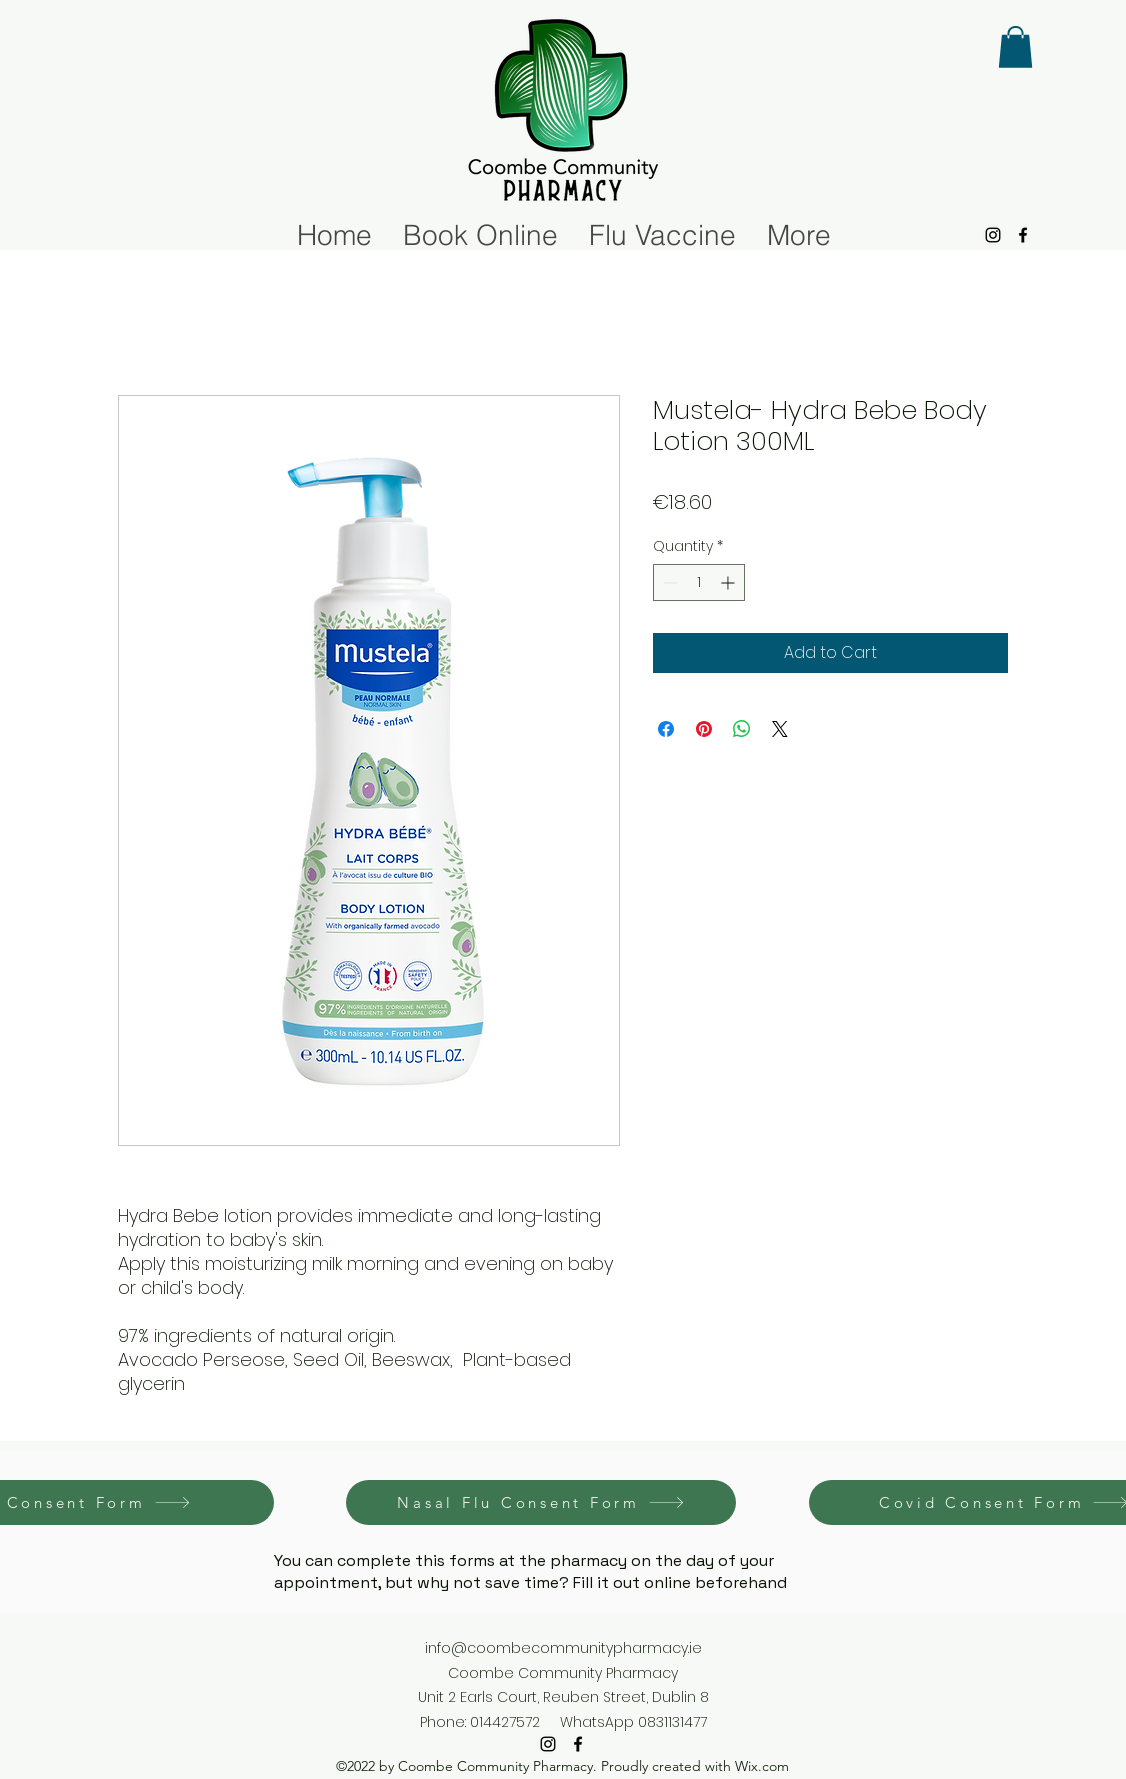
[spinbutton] (699, 582)
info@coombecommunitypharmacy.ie (563, 1648)
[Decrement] (668, 582)
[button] (1015, 47)
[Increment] (729, 582)
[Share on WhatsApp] (742, 729)
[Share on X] (780, 729)
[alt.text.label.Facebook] (1023, 235)
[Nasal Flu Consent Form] (541, 1502)
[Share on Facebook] (666, 729)
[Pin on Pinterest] (704, 729)
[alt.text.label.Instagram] (993, 235)
